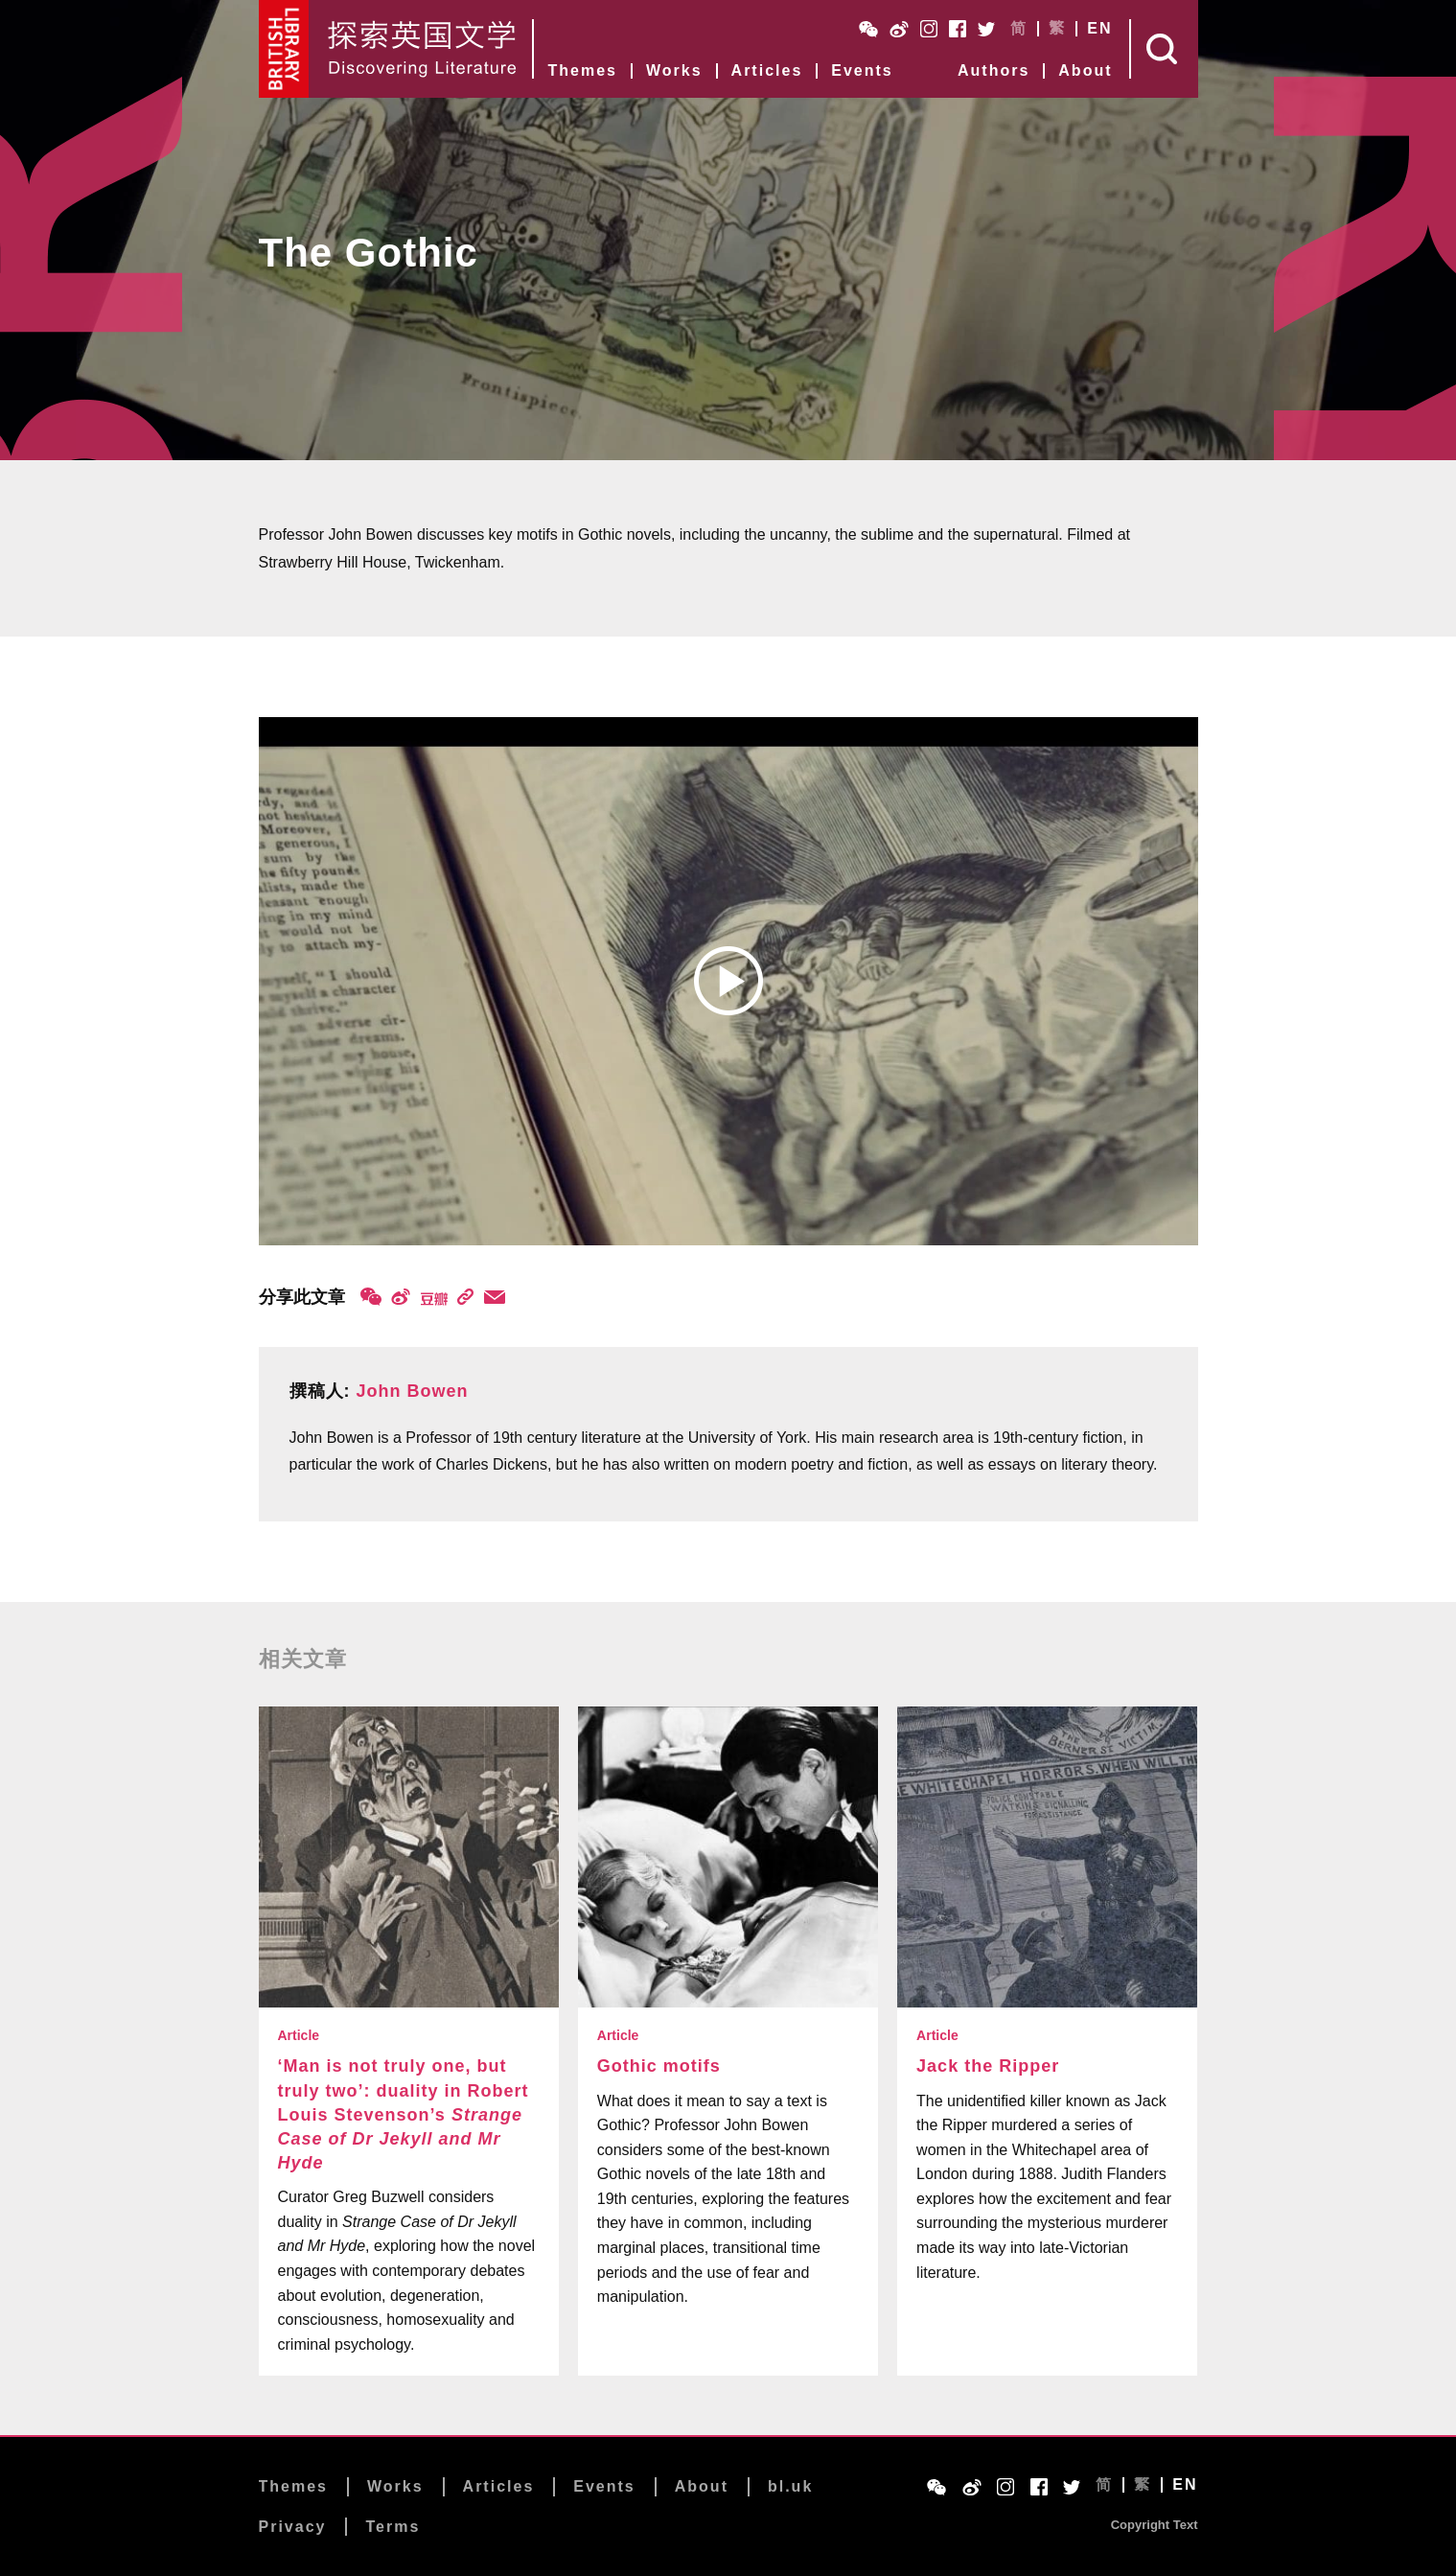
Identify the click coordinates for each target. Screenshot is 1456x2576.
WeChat (868, 28)
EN (1099, 28)
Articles (767, 71)
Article (299, 2035)
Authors (993, 71)
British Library (284, 49)
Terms (392, 2526)
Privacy (293, 2526)
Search (1164, 49)
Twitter (986, 28)
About (1085, 71)
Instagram (928, 28)
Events (861, 71)
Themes (582, 71)
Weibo (899, 28)
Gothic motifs (659, 2066)
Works (674, 71)
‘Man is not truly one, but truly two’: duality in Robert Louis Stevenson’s (403, 2114)
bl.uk (790, 2486)
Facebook (957, 28)
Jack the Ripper (987, 2066)
